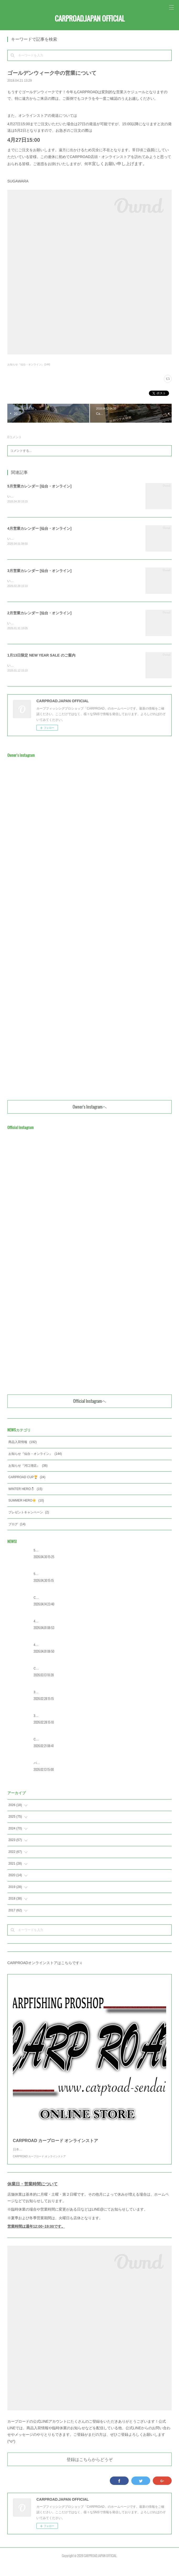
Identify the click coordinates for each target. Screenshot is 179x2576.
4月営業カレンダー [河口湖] (53, 1623)
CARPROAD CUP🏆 (26, 1479)
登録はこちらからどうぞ (90, 2471)
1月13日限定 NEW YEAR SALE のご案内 (41, 657)
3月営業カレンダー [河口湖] (53, 1694)
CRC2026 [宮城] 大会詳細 (52, 1599)
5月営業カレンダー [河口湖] (53, 1552)
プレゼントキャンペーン (28, 1514)
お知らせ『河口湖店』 (27, 1467)
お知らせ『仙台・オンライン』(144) (28, 364)
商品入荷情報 (22, 1444)
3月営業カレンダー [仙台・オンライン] (39, 571)
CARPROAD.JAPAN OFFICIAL (89, 18)
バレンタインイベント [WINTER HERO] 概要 (65, 1765)
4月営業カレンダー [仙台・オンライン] (39, 529)
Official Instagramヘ (89, 1403)
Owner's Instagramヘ (90, 1108)
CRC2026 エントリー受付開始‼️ (56, 1670)
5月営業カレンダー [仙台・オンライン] (39, 486)
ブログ (16, 1526)
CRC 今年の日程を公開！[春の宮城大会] (62, 1741)
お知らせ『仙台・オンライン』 (35, 1455)
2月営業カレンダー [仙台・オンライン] (39, 614)
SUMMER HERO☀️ (26, 1502)
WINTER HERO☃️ (25, 1491)
